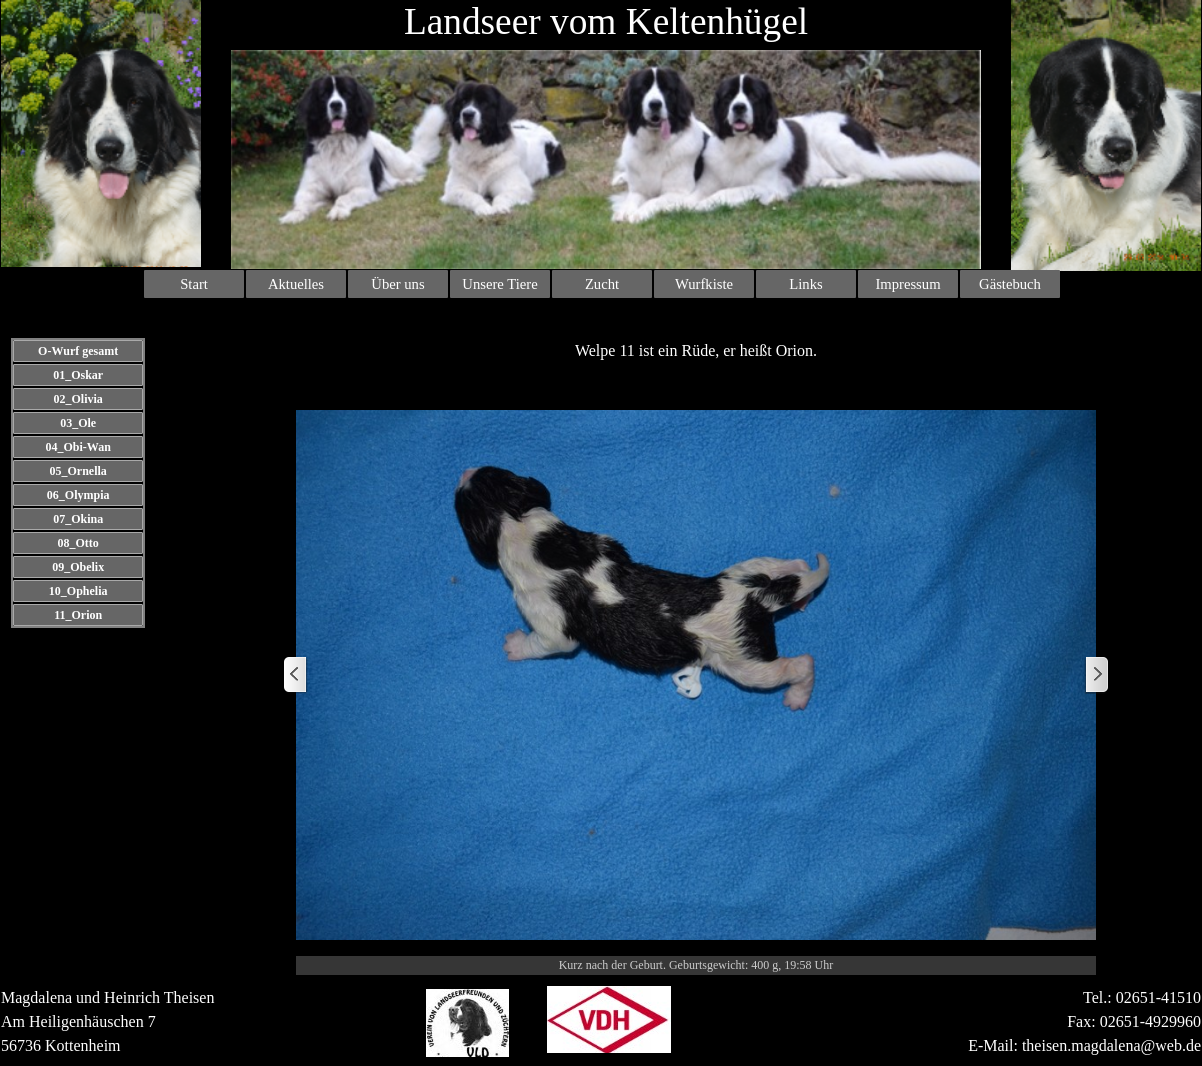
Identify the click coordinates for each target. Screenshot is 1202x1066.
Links (805, 284)
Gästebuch (1010, 284)
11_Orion (78, 615)
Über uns (397, 284)
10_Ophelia (78, 591)
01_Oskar (78, 375)
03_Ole (78, 423)
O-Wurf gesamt (78, 351)
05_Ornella (77, 471)
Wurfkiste (704, 284)
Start (194, 284)
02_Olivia (77, 399)
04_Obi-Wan (77, 447)
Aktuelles (296, 284)
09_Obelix (78, 567)
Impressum (907, 284)
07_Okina (78, 519)
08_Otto (77, 543)
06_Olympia (78, 495)
